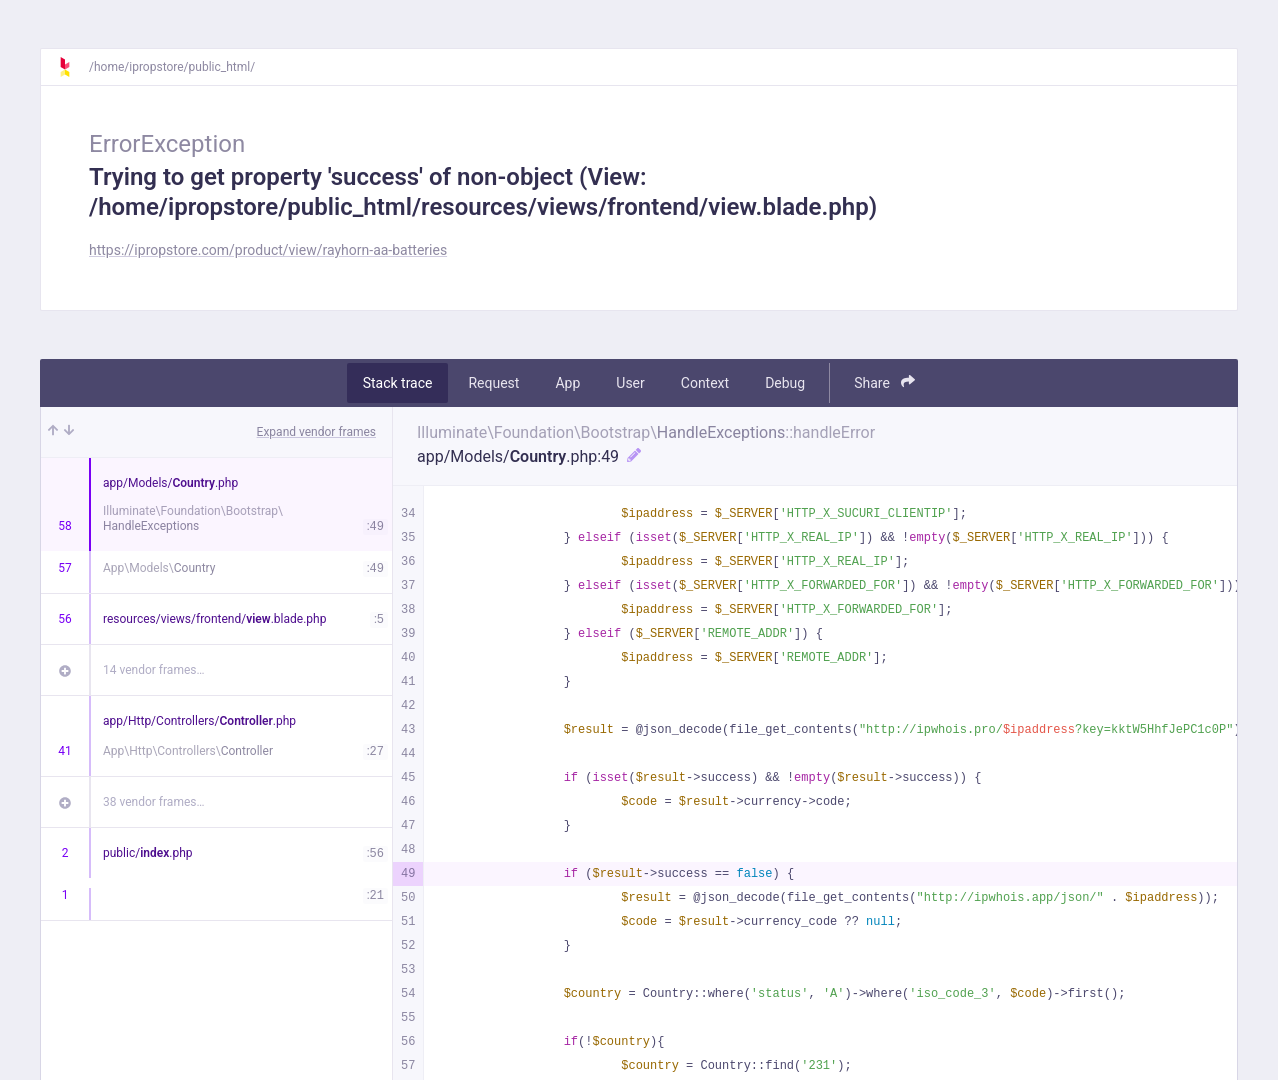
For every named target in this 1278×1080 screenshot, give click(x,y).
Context (705, 383)
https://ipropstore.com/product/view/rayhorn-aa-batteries (268, 250)
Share (884, 382)
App (567, 383)
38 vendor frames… (153, 802)
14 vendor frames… (153, 670)
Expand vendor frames (316, 432)
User (630, 383)
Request (493, 383)
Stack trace (398, 383)
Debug (785, 383)
